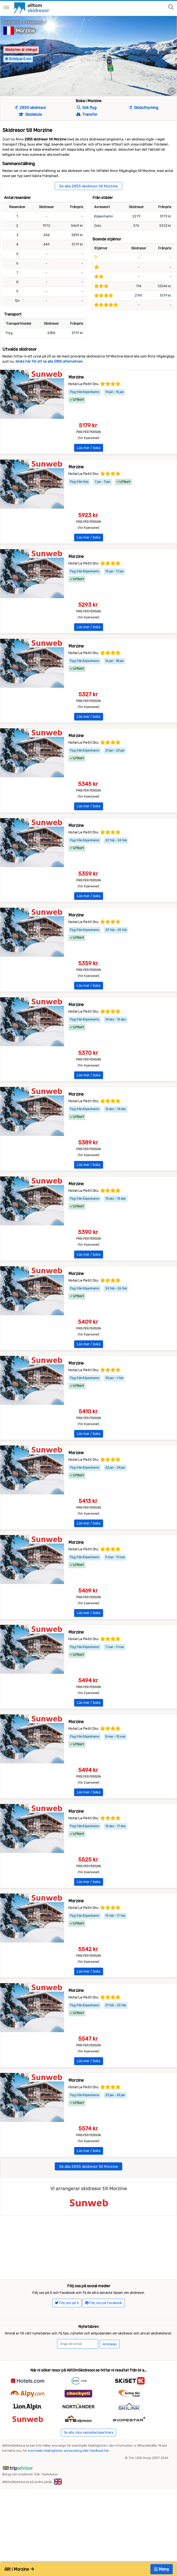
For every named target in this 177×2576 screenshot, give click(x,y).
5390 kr (88, 1232)
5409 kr (88, 1322)
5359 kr (88, 874)
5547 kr (88, 2039)
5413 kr (88, 1501)
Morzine (25, 31)
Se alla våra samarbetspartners (88, 2432)
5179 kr (88, 425)
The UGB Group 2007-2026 (148, 2458)
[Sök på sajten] (171, 7)
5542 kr (88, 1949)
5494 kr (88, 1680)
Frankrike (35, 22)
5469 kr (88, 1590)
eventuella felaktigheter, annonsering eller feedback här (68, 2451)
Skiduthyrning (143, 107)
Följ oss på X (67, 2303)
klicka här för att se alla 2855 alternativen (49, 361)
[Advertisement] (88, 2247)
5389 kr (88, 1142)
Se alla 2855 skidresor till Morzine (88, 186)
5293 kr (88, 605)
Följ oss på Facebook (103, 2303)
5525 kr (88, 1859)
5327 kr (88, 694)
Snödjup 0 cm (18, 59)
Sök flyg (86, 107)
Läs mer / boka (88, 448)
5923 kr (88, 515)
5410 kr (88, 1411)
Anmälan (110, 2344)
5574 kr (88, 2128)
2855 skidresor (30, 107)
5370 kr (88, 1053)
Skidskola (30, 114)
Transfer (86, 114)
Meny (161, 2569)
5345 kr (88, 784)
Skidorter (12, 22)
